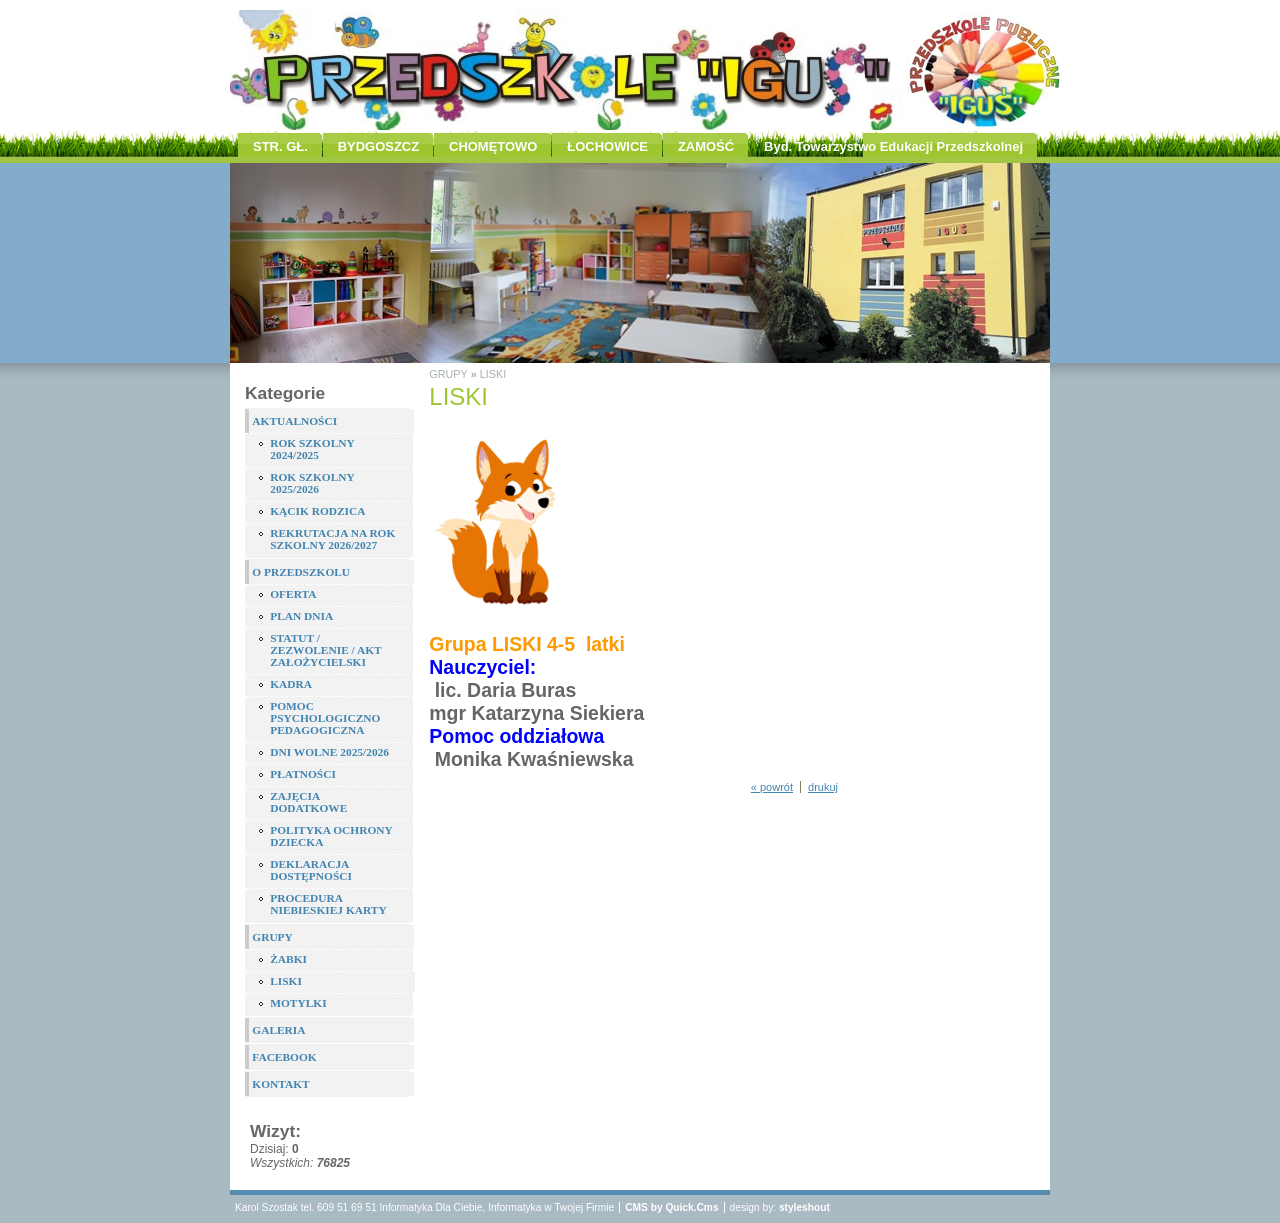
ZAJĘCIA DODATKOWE (308, 802)
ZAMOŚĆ (706, 146)
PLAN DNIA (301, 616)
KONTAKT (280, 1084)
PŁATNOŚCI (303, 774)
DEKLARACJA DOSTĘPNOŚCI (311, 870)
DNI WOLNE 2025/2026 (329, 752)
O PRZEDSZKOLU (301, 572)
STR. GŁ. (280, 146)
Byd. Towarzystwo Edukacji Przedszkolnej (893, 146)
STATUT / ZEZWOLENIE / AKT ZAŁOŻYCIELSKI (325, 650)
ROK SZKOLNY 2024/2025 (312, 449)
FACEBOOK (284, 1057)
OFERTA (293, 594)
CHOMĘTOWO (493, 146)
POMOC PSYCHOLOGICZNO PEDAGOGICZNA (325, 718)
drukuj (823, 787)
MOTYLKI (298, 1003)
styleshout (804, 1207)
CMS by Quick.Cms (671, 1207)
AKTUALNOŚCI (294, 421)
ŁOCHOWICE (607, 146)
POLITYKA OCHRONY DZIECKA (331, 836)
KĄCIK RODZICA (317, 511)
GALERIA (278, 1030)
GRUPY (272, 937)
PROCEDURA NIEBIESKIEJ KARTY (328, 904)
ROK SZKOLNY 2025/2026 (312, 483)
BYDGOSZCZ (378, 146)
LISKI (286, 981)
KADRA (291, 684)
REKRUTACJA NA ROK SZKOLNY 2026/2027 (332, 539)
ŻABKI (288, 959)
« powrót (772, 787)
